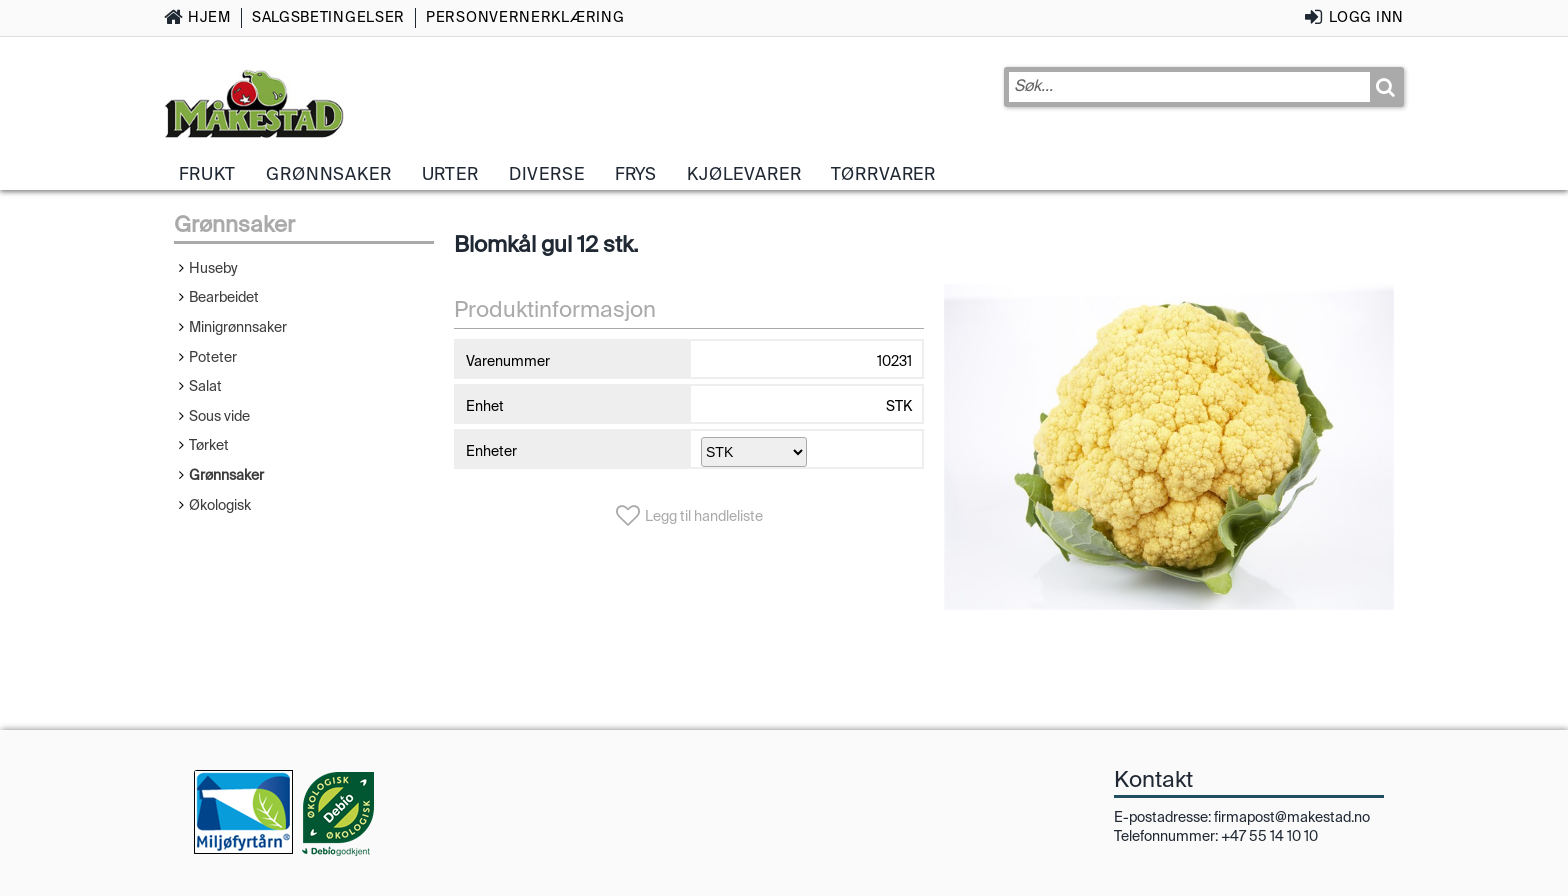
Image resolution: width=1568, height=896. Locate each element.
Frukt (207, 174)
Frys (636, 174)
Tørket (209, 445)
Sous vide (219, 416)
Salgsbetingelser (328, 17)
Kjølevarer (744, 174)
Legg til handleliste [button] (704, 516)
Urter (450, 174)
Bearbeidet (224, 297)
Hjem (209, 17)
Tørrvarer (883, 174)
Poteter (213, 357)
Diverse (547, 174)
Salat (205, 386)
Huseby (213, 268)
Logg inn (1366, 17)
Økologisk (220, 505)
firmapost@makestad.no (1292, 817)
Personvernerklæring (525, 17)
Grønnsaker (328, 174)
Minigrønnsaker (238, 327)
